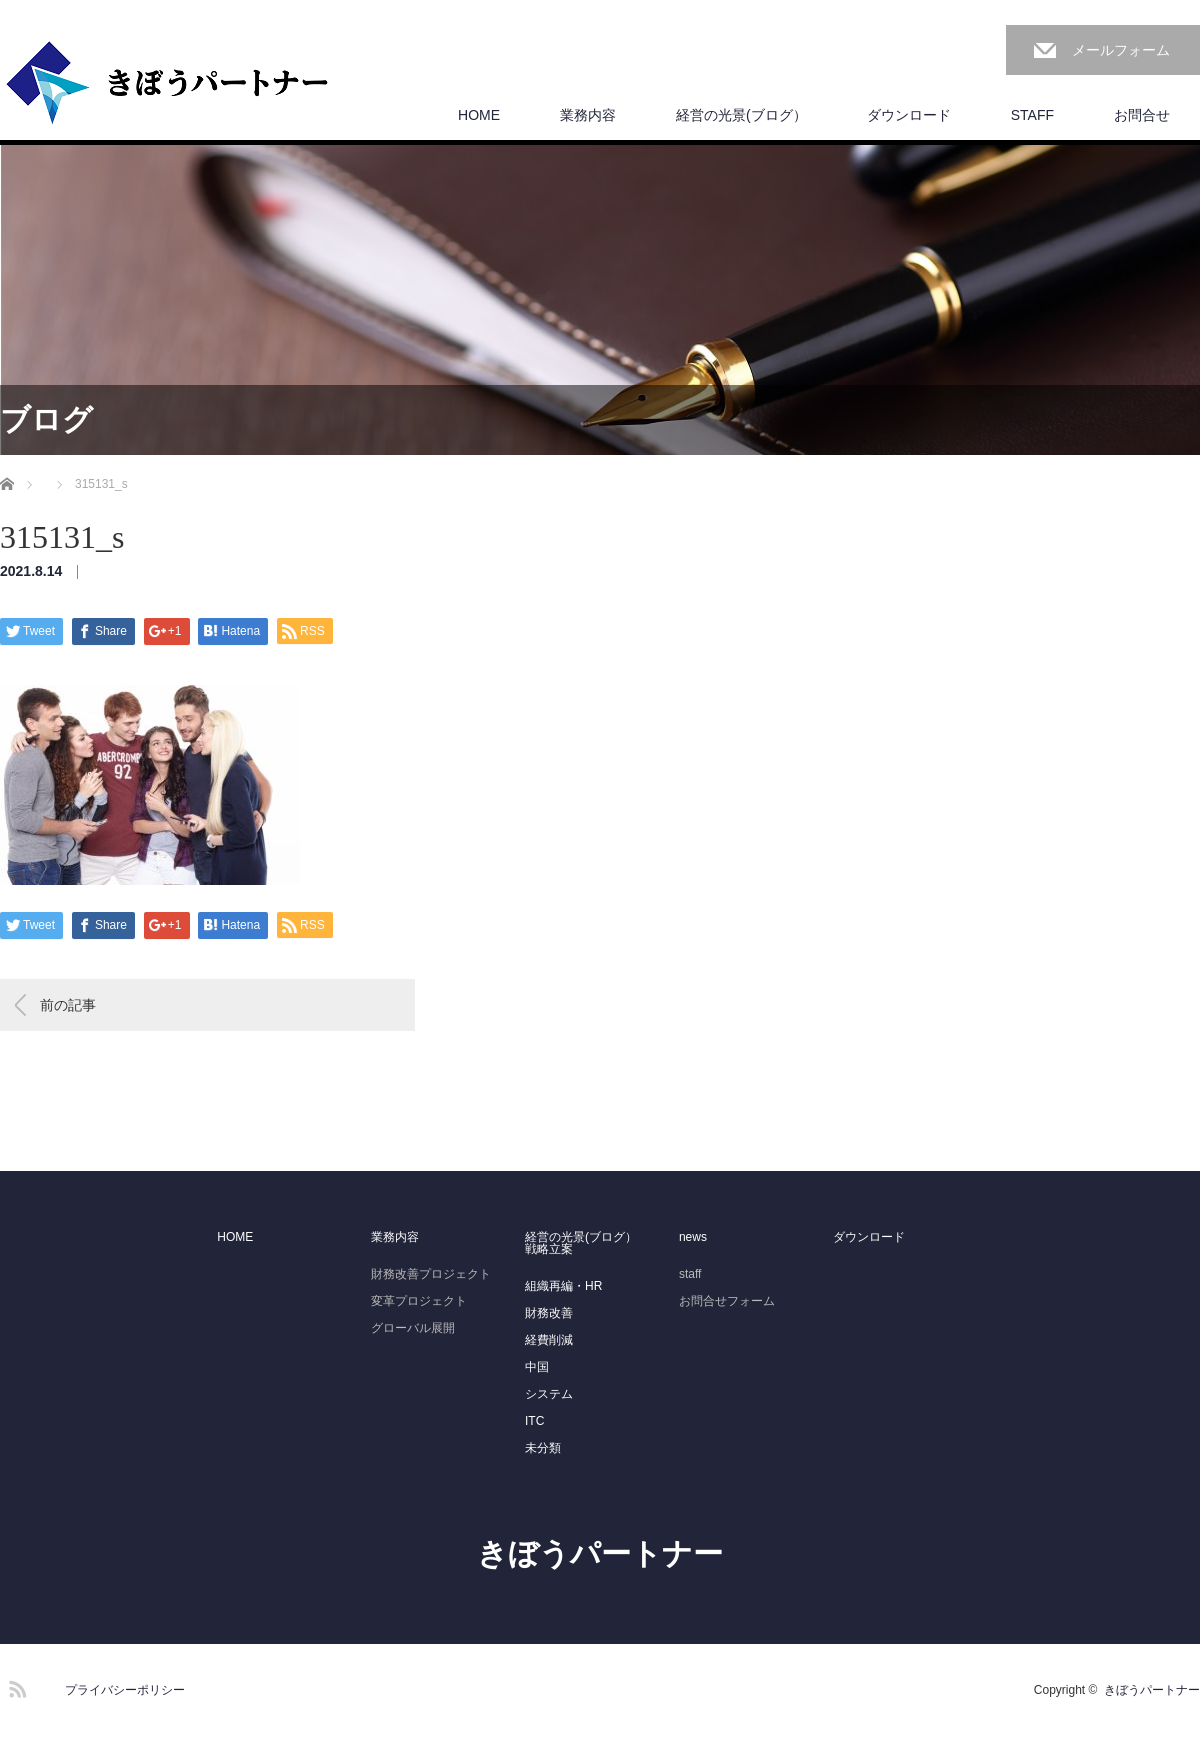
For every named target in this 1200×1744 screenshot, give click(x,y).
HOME (479, 115)
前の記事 (68, 1005)
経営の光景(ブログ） (741, 115)
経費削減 (549, 1340)
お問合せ (1142, 115)
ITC (534, 1421)
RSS (15, 1686)
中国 (537, 1367)
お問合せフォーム (727, 1301)
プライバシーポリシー (125, 1690)
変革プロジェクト (419, 1301)
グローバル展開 (413, 1328)
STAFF (1032, 115)
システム (549, 1394)
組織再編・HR (563, 1286)
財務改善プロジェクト (431, 1274)
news (693, 1237)
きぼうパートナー (600, 1553)
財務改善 (549, 1313)
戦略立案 (549, 1249)
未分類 (543, 1448)
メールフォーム (1121, 50)
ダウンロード (909, 115)
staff (690, 1274)
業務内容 (588, 115)
